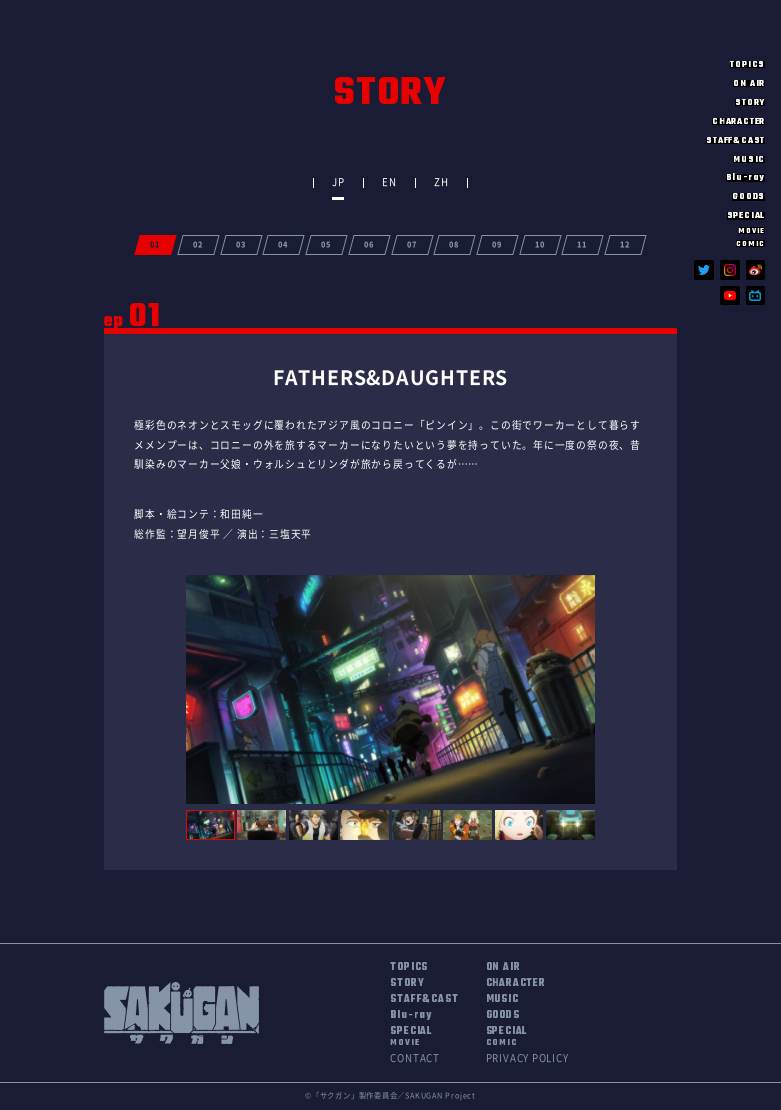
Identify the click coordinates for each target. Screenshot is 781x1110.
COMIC (750, 243)
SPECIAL (410, 1037)
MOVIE (751, 230)
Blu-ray (745, 177)
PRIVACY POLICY (527, 1058)
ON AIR (749, 83)
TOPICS (747, 64)
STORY (750, 102)
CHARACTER (738, 121)
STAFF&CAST (735, 140)
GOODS (748, 196)
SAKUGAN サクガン (722, 29)
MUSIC (749, 159)
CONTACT (414, 1058)
